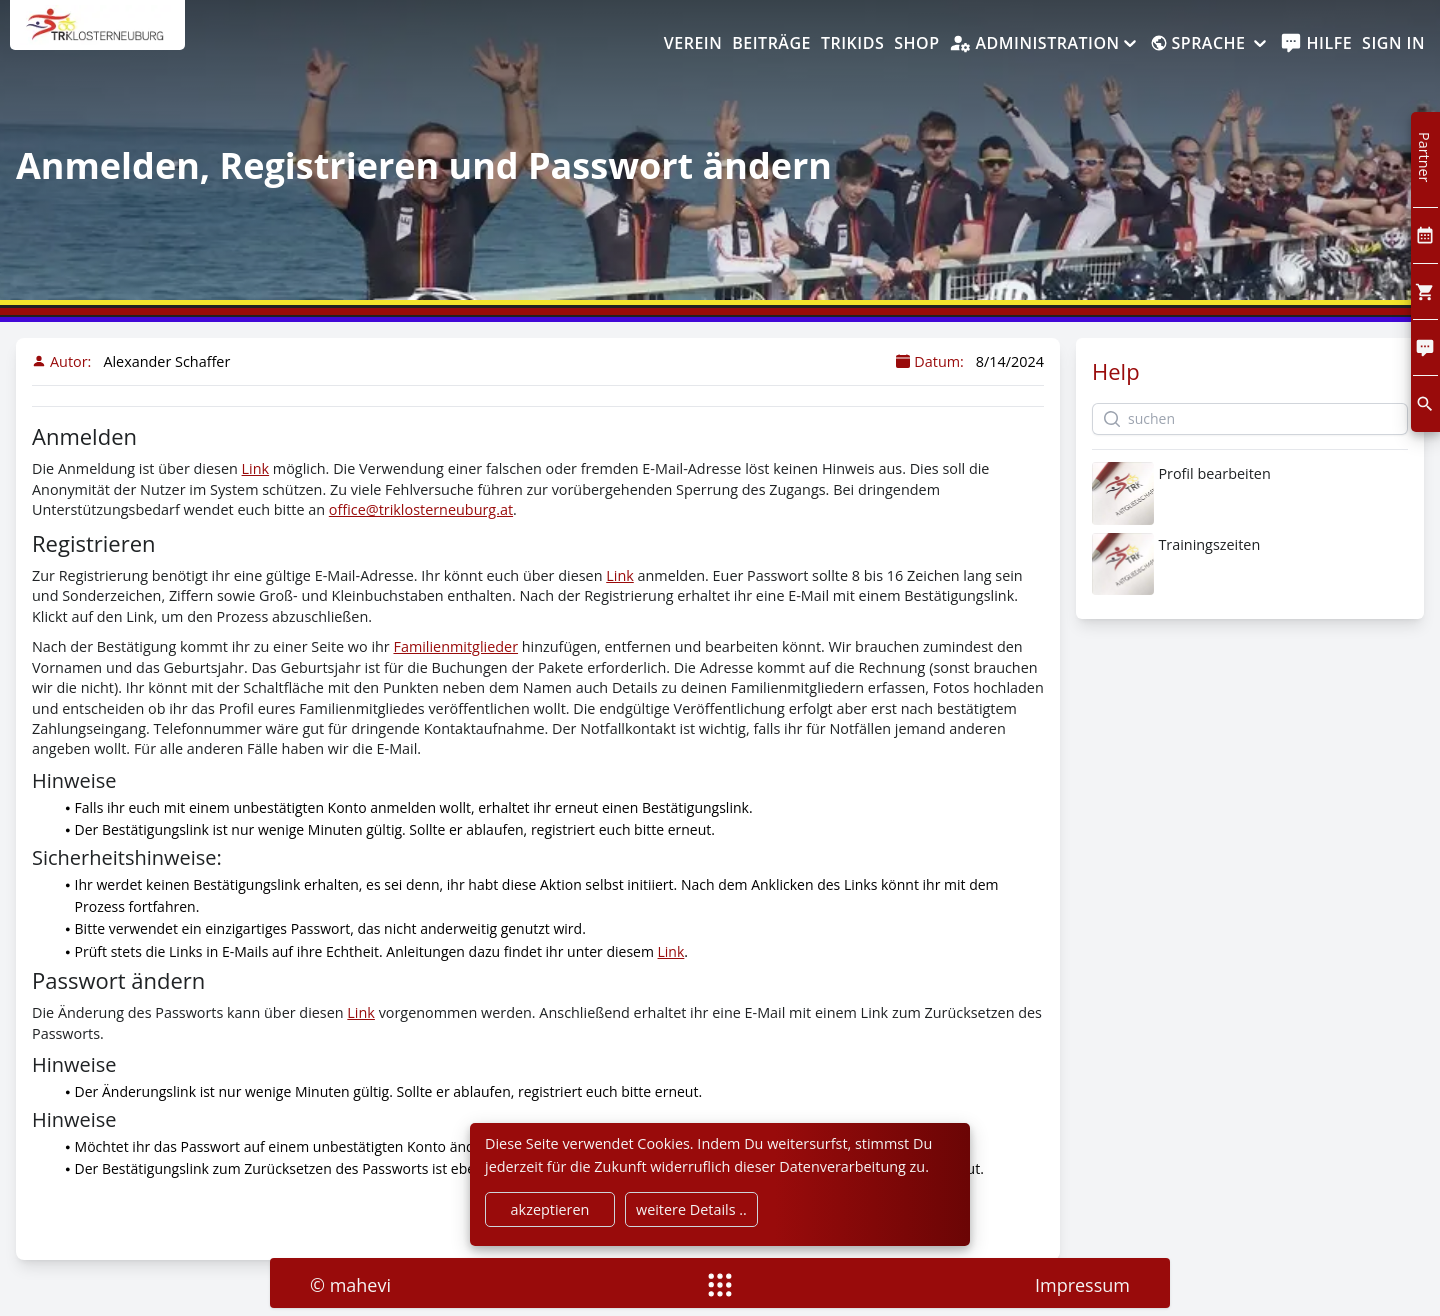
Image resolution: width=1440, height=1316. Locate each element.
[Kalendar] (1425, 235)
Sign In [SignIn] (1393, 43)
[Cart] (1425, 291)
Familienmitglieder (455, 646)
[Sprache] (1210, 44)
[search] (1425, 403)
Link (256, 468)
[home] (97, 35)
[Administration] (1044, 44)
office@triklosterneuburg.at (421, 509)
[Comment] (1425, 347)
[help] (1316, 44)
